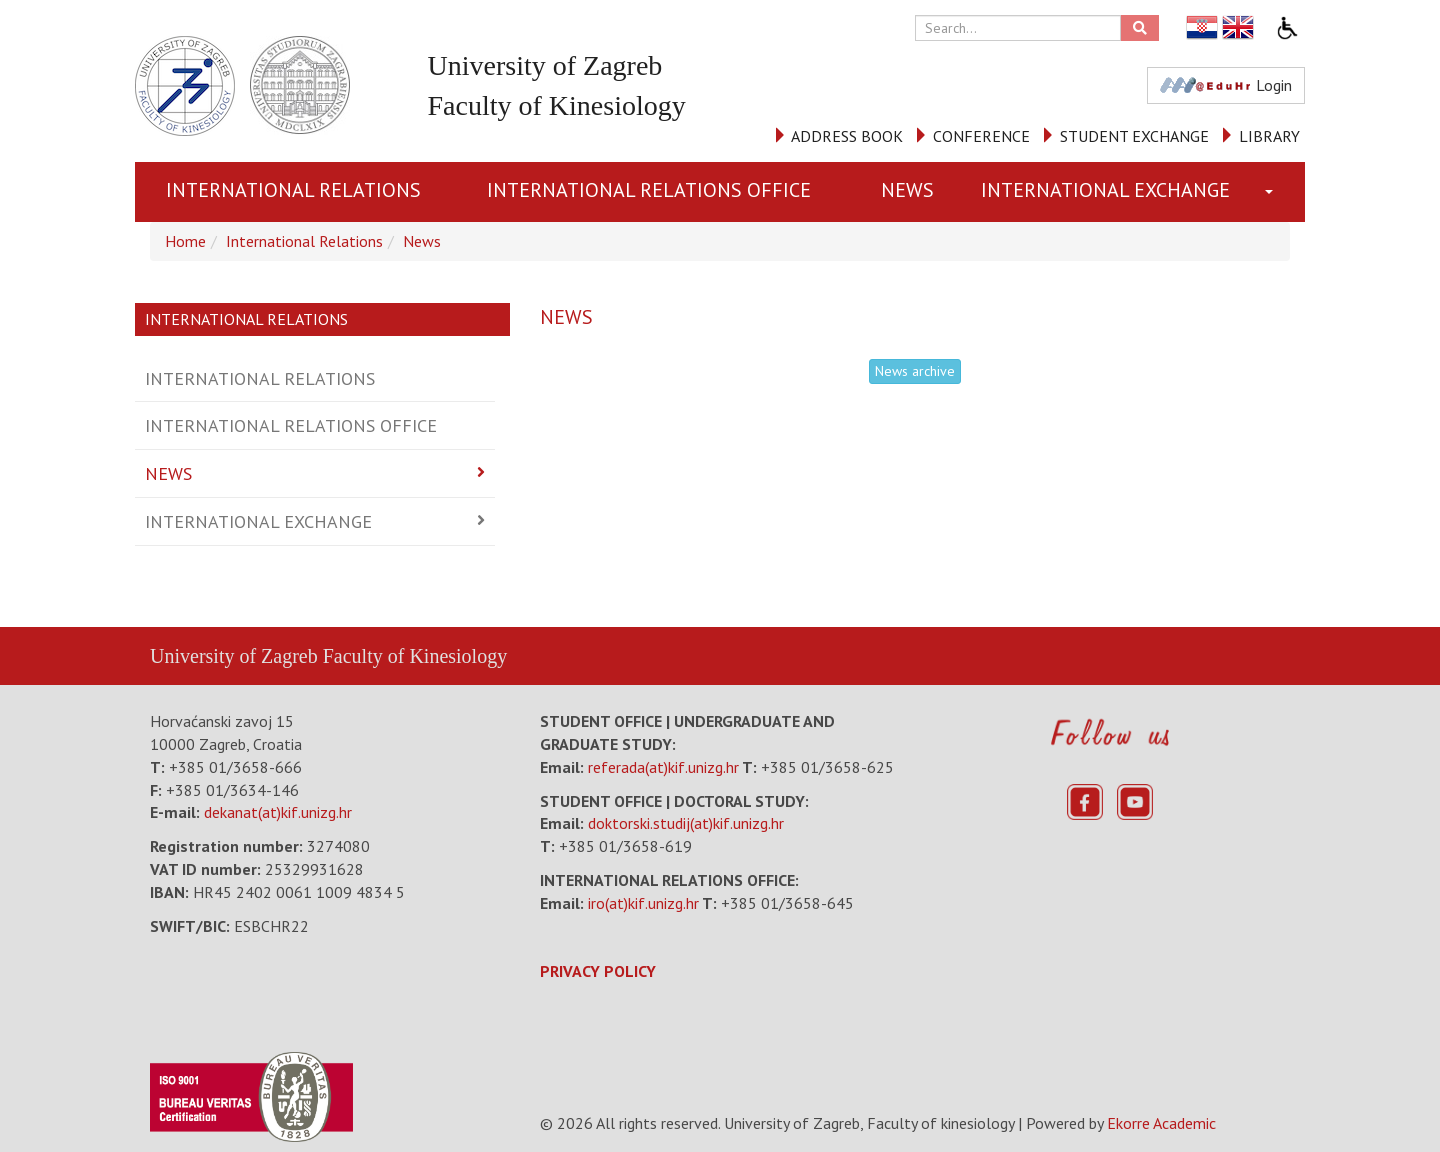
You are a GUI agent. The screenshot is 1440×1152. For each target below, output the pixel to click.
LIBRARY (1269, 136)
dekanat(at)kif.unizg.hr (278, 812)
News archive (915, 371)
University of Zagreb (234, 656)
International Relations (293, 190)
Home (185, 241)
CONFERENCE (981, 136)
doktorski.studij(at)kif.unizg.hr (686, 823)
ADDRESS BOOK (847, 136)
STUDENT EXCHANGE (1134, 136)
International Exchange (1105, 190)
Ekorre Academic (1161, 1123)
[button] (1273, 192)
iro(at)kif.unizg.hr (643, 903)
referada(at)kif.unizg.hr (663, 767)
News (907, 190)
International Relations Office (649, 190)
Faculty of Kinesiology (415, 656)
